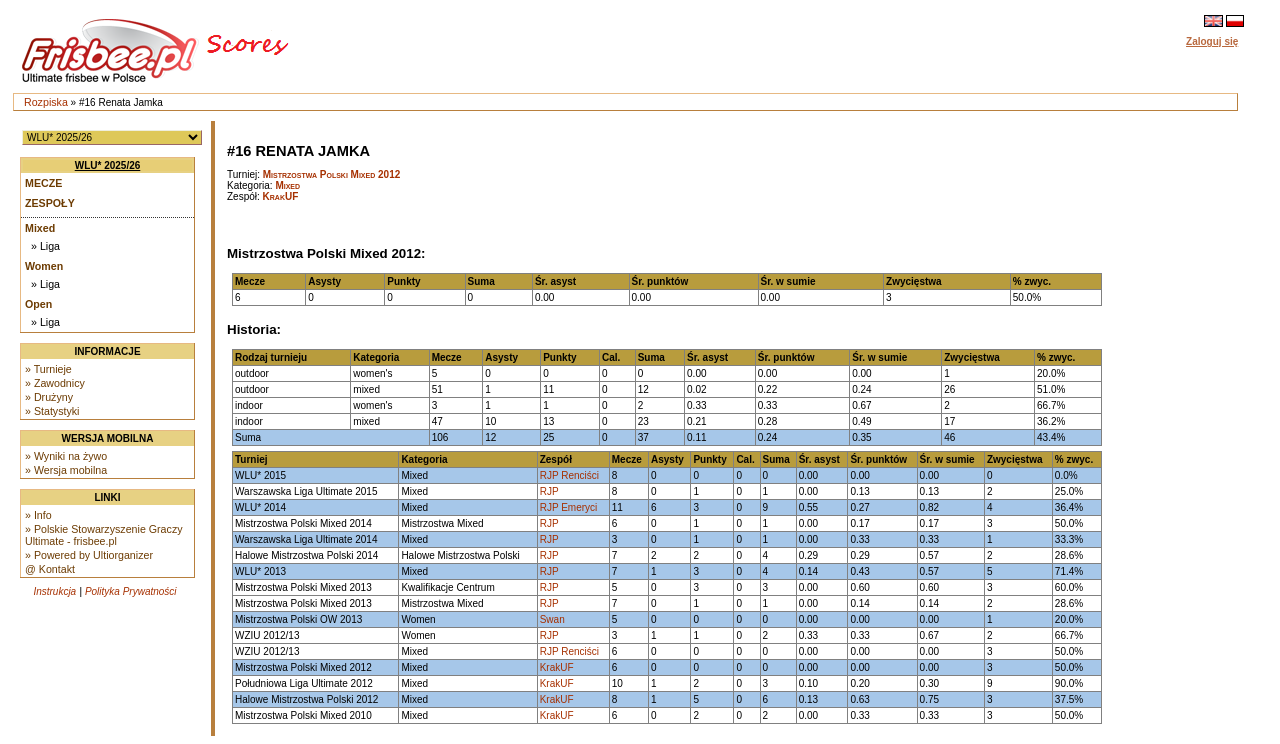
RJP (549, 491)
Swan (552, 619)
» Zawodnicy (55, 383)
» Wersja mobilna (66, 470)
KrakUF (281, 196)
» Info (38, 515)
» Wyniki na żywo (66, 456)
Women (44, 266)
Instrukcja (54, 591)
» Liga (45, 246)
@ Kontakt (50, 569)
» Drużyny (49, 397)
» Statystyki (52, 411)
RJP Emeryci (569, 507)
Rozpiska (46, 102)
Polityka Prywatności (131, 591)
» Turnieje (48, 369)
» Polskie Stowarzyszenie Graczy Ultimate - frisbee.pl (104, 535)
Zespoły (50, 203)
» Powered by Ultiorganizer (89, 555)
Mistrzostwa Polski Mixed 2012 (332, 174)
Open (38, 304)
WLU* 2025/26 (108, 165)
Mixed (40, 228)
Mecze (43, 183)
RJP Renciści (569, 475)
